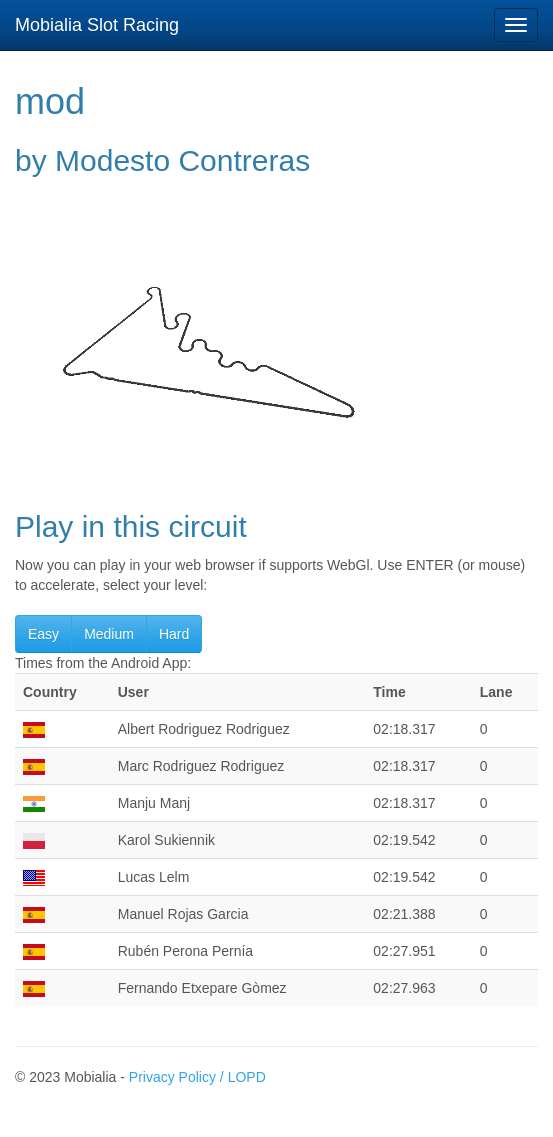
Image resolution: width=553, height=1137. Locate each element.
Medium (109, 634)
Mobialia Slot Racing (97, 25)
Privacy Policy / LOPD (197, 1077)
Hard (174, 634)
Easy (43, 634)
